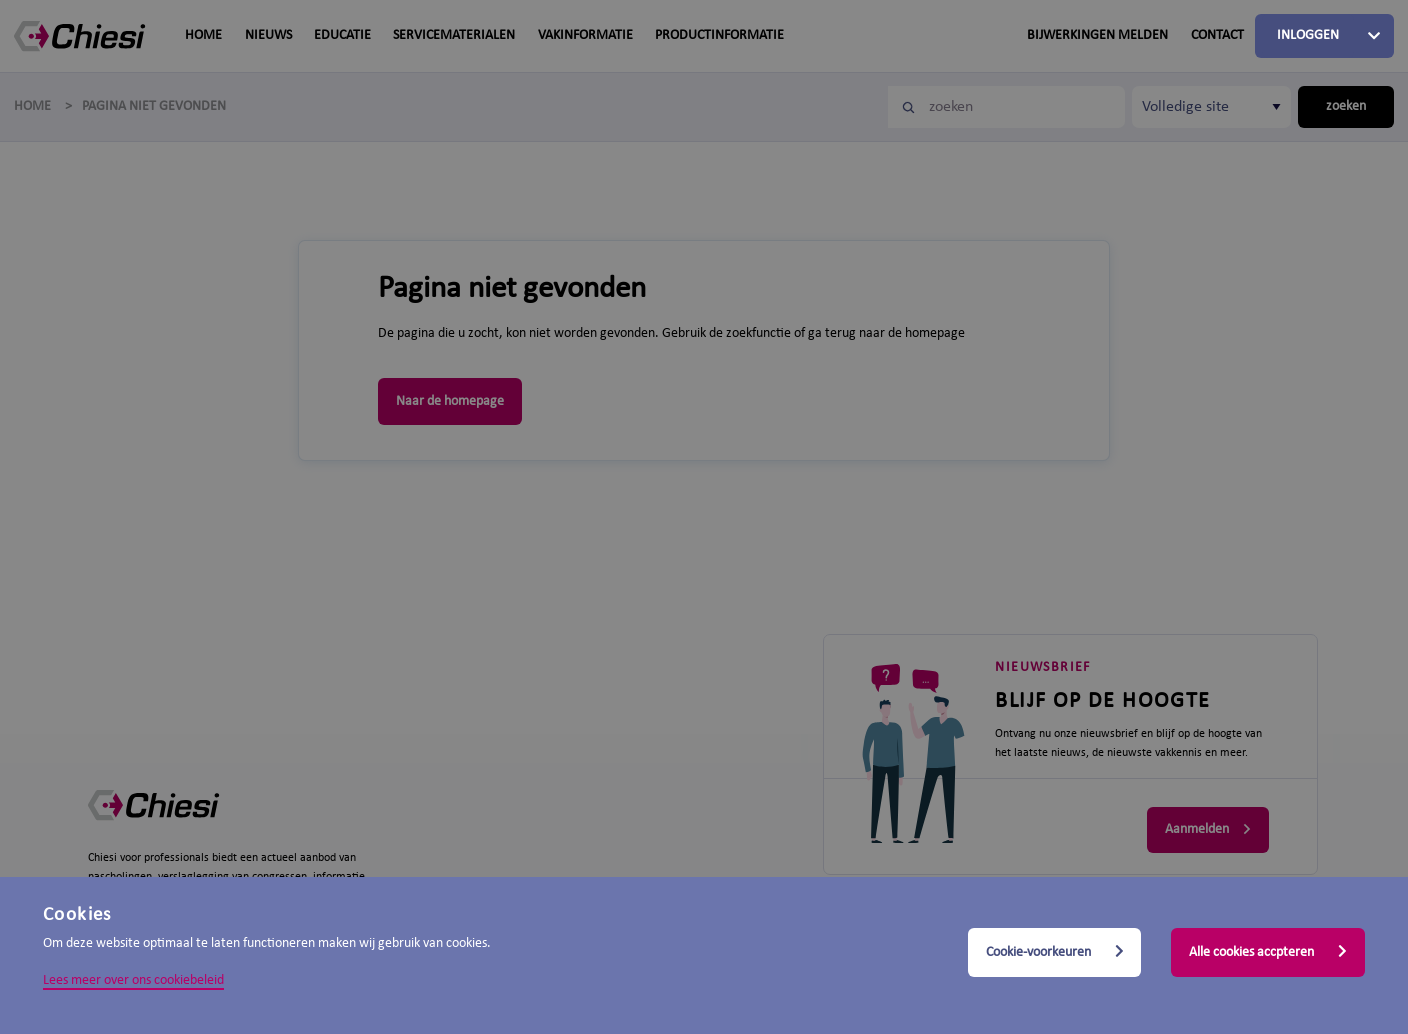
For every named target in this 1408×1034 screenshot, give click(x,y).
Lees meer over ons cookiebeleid (133, 980)
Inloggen (1308, 35)
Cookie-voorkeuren (1055, 952)
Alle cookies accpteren (1268, 952)
